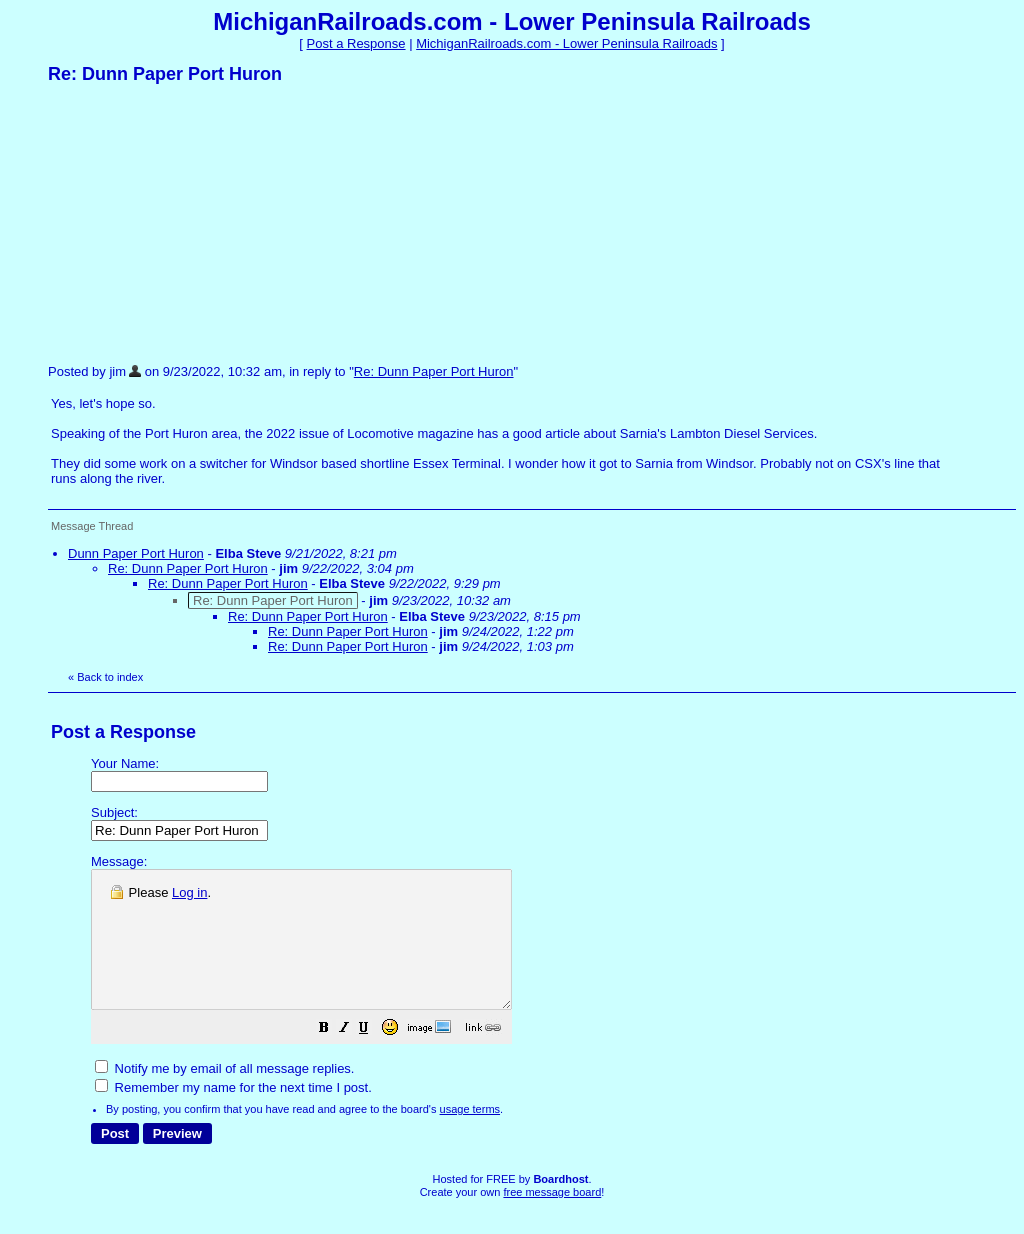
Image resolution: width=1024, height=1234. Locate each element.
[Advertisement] (198, 223)
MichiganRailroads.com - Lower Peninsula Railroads (566, 43)
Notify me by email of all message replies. (224, 1095)
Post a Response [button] (356, 43)
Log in (189, 892)
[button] (374, 1057)
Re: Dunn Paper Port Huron (434, 371)
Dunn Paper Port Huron (136, 553)
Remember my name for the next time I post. (233, 1114)
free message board (552, 1219)
